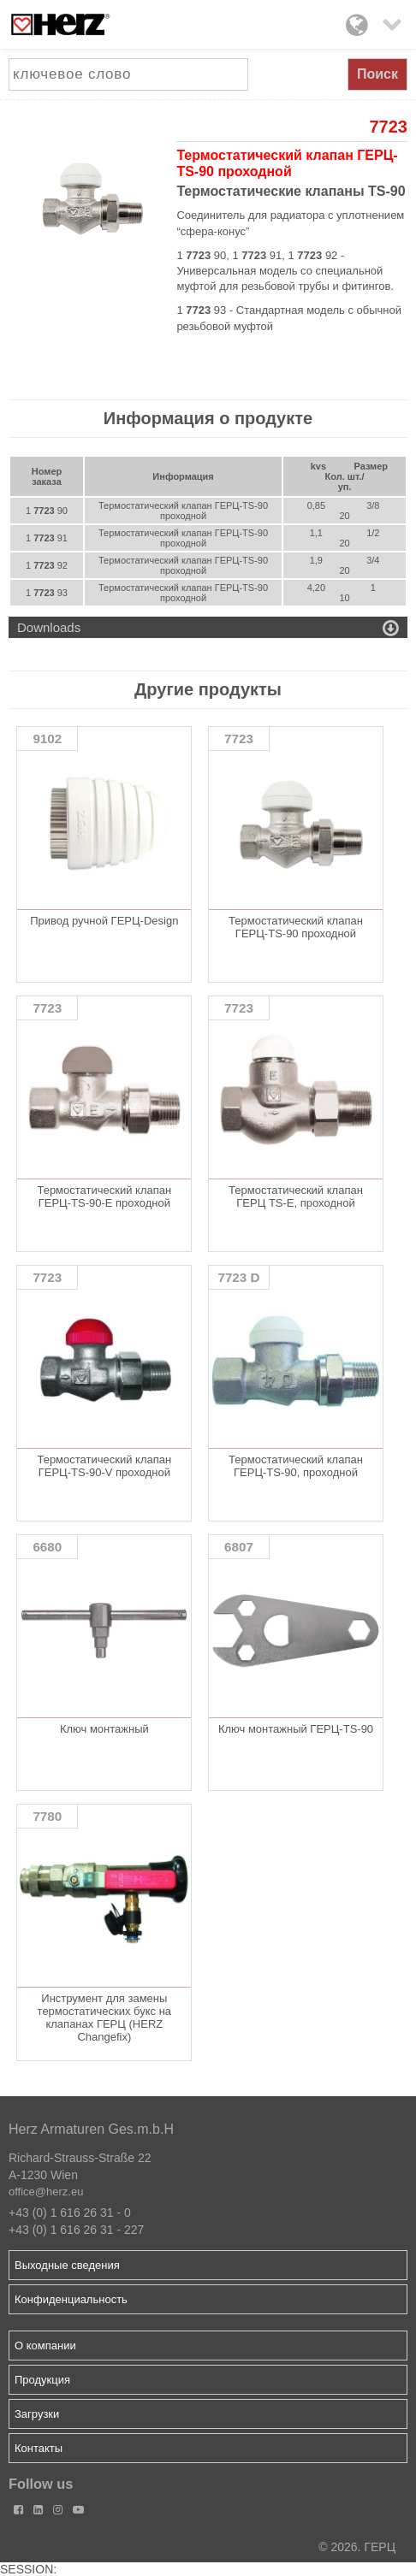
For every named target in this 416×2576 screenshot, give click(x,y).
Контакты (38, 2448)
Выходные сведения (67, 2265)
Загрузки (37, 2414)
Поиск (377, 74)
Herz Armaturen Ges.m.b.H (91, 2129)
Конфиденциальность (71, 2299)
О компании (45, 2345)
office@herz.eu (46, 2191)
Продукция (42, 2379)
